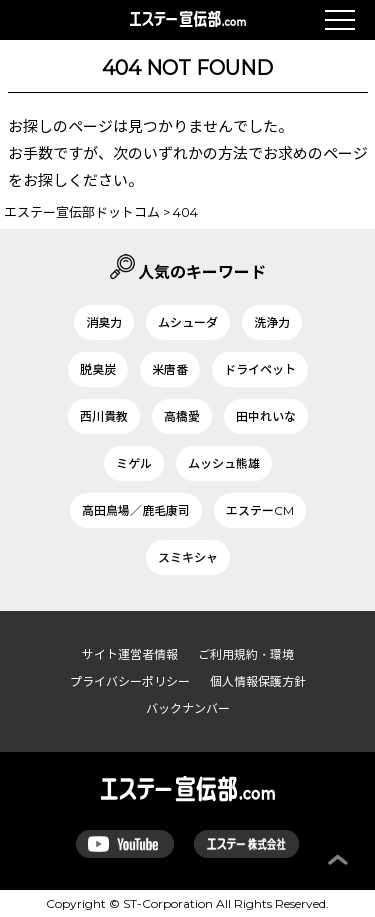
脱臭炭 (98, 369)
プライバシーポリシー (130, 681)
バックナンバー (188, 708)
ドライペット (260, 369)
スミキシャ (188, 557)
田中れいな (266, 416)
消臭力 (104, 322)
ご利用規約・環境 (246, 654)
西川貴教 (104, 416)
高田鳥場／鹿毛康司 (136, 510)
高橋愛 (182, 416)
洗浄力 (272, 322)
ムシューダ (188, 322)
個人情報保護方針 (258, 681)
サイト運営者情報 (130, 654)
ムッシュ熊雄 (224, 463)
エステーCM (260, 510)
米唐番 (170, 369)
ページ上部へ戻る (337, 859)
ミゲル (134, 463)
